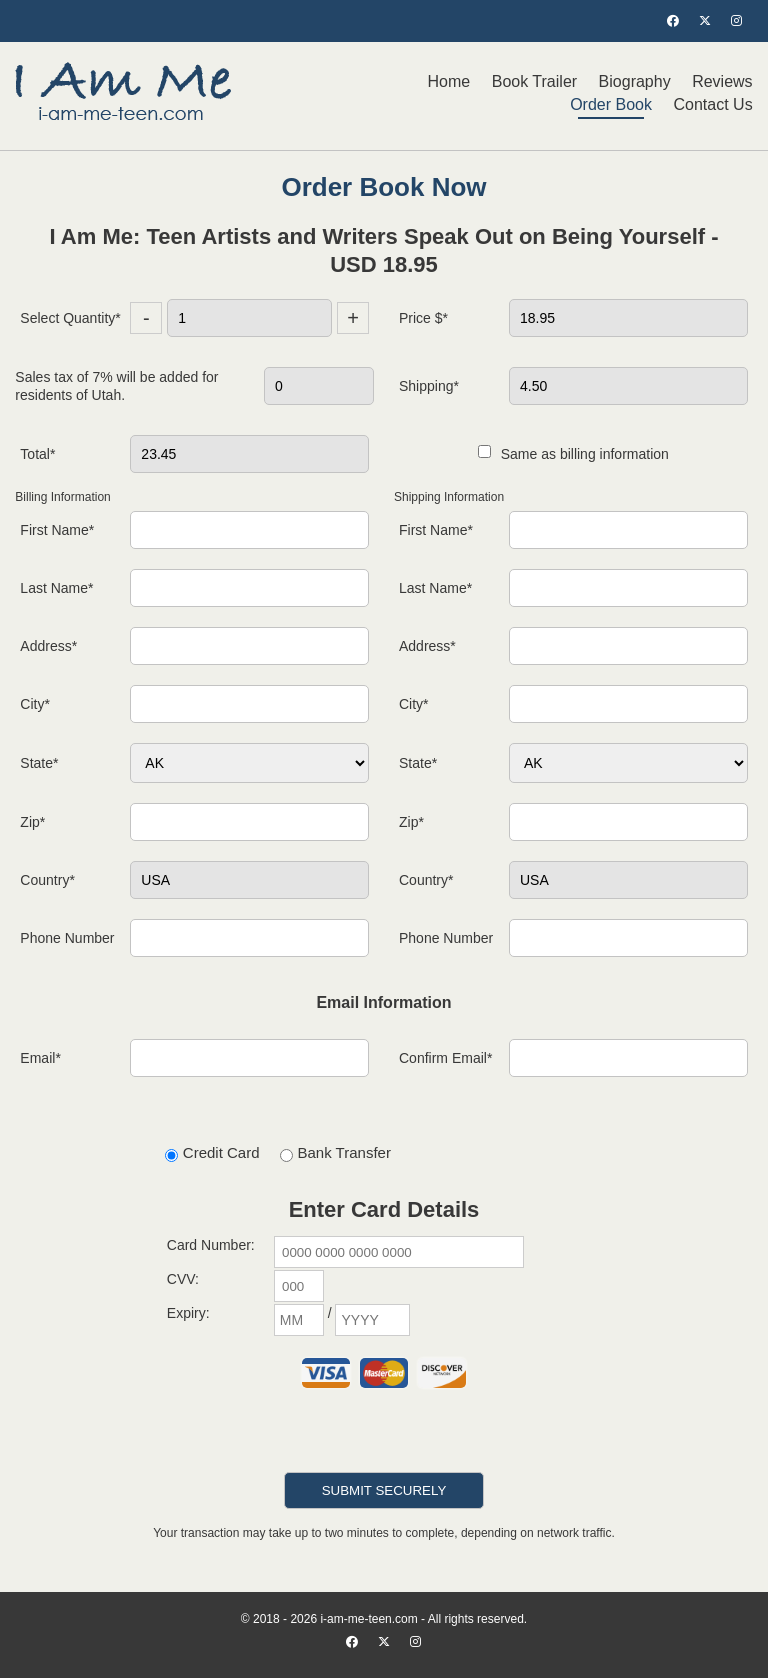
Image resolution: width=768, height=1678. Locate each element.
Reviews (722, 81)
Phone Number (67, 938)
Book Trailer (534, 81)
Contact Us (712, 104)
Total (37, 454)
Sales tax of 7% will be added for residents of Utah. (116, 386)
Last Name (56, 588)
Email (40, 1058)
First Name (57, 530)
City (35, 704)
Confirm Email (445, 1058)
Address (48, 646)
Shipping (429, 386)
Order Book (611, 104)
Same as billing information (573, 454)
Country (47, 880)
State (39, 763)
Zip (32, 822)
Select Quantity (70, 318)
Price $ (423, 318)
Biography (635, 81)
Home (449, 81)
